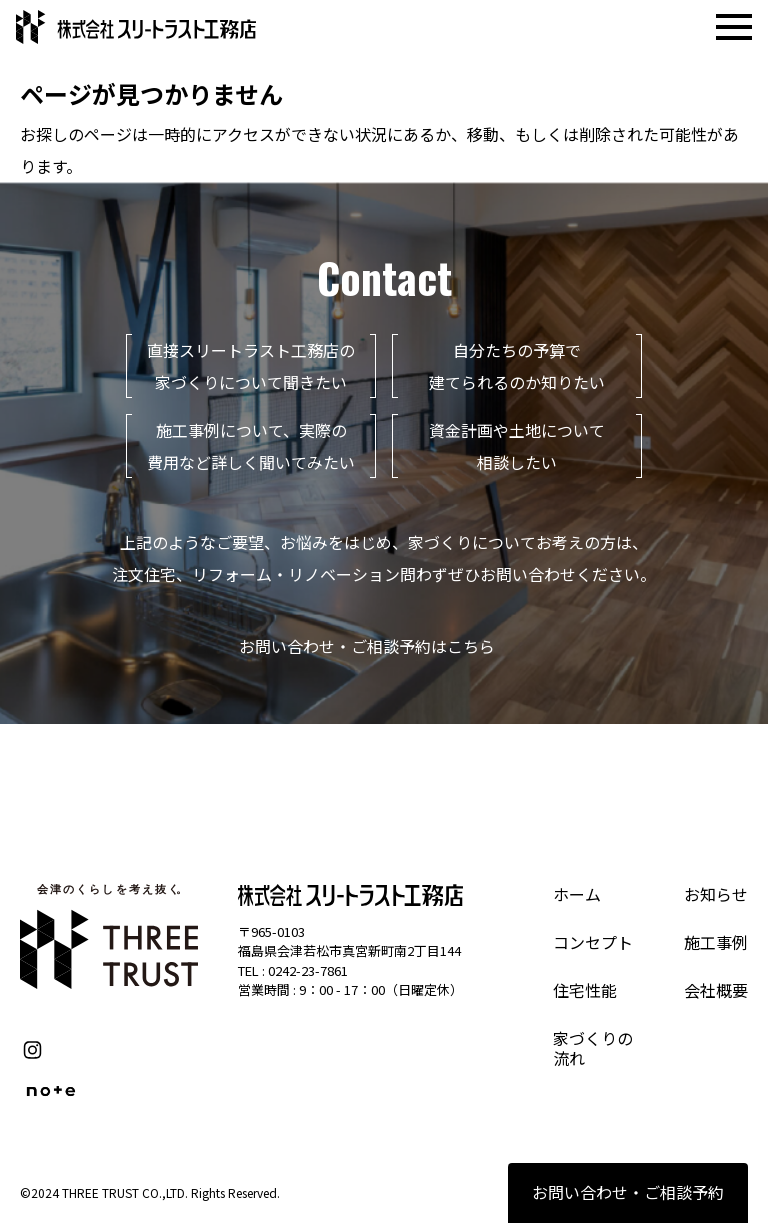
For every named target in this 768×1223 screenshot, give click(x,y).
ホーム (577, 894)
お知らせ (716, 894)
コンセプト (593, 942)
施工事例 (716, 942)
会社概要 (716, 990)
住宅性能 (585, 990)
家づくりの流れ (593, 1048)
